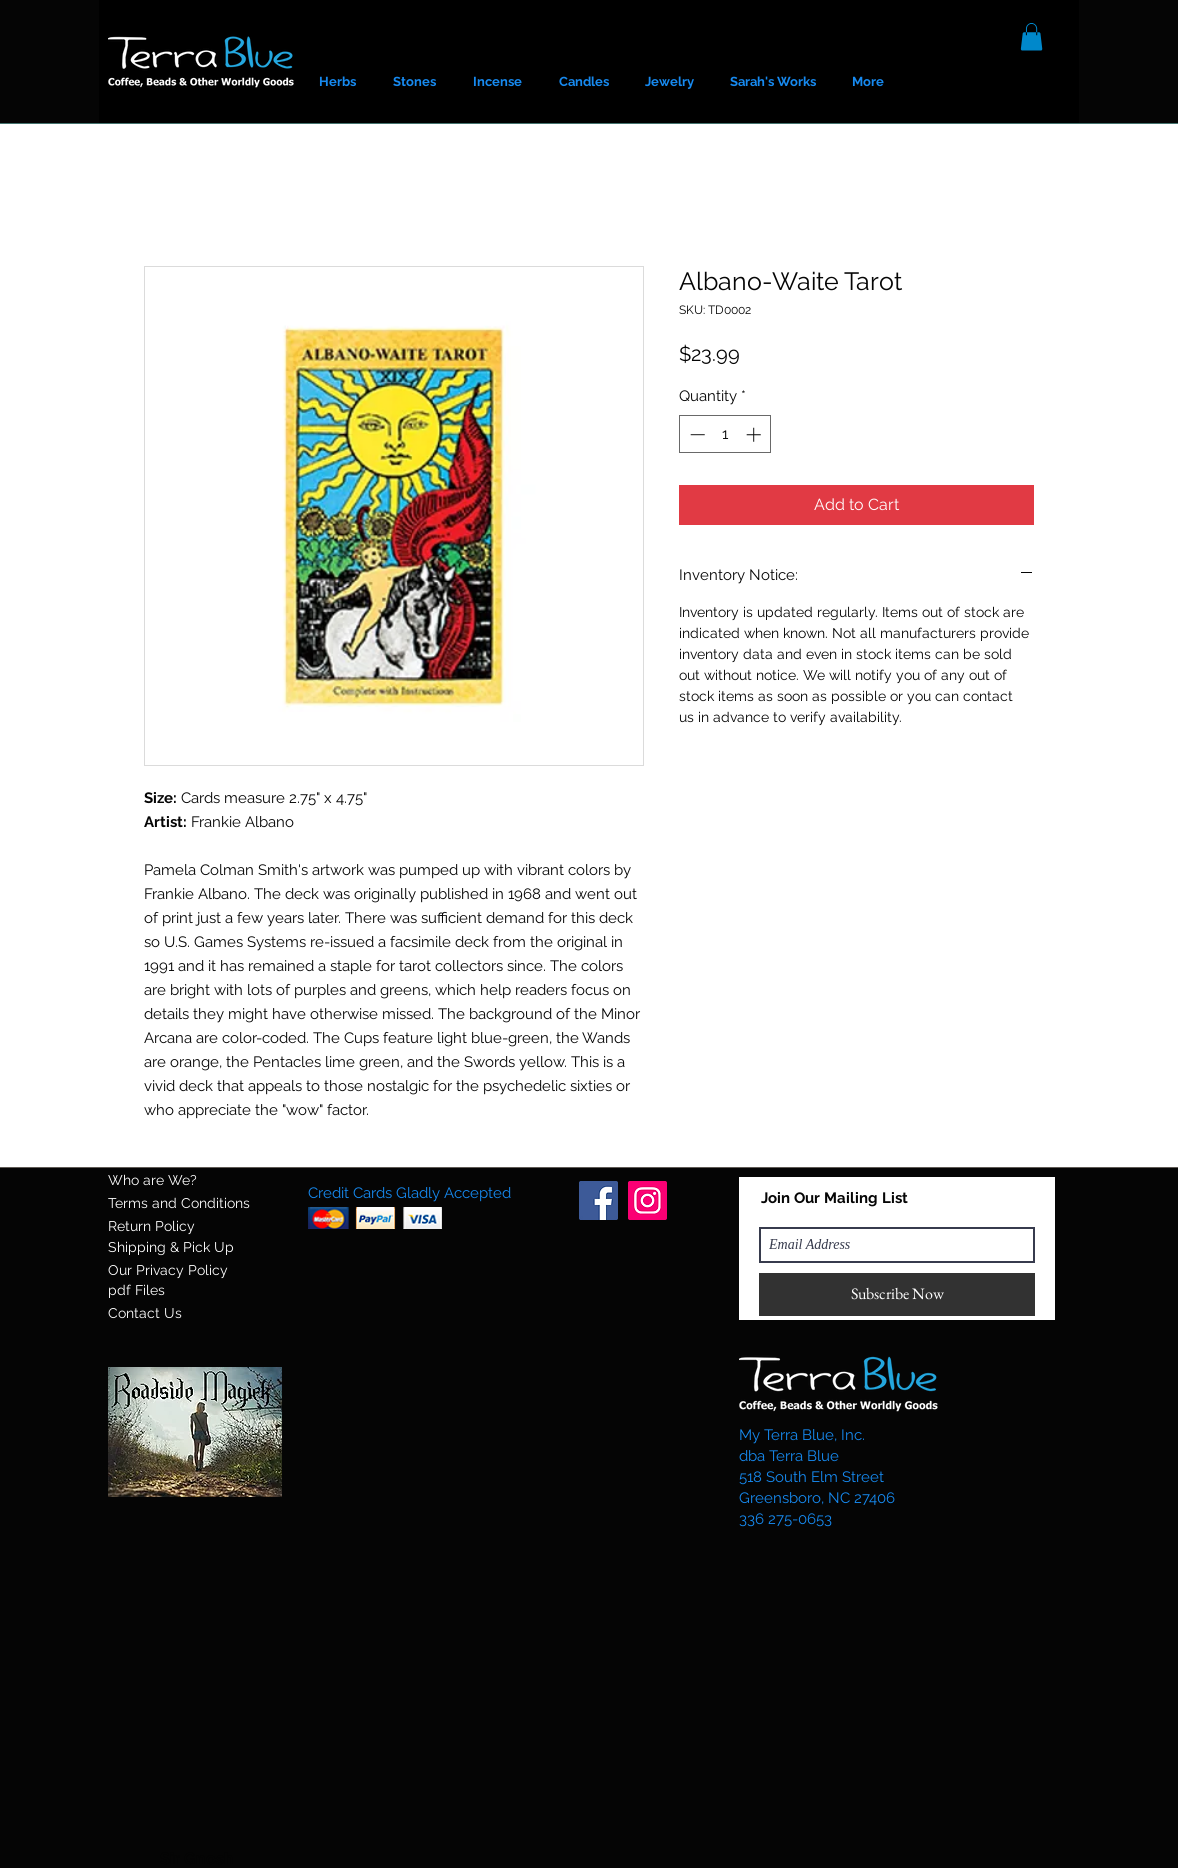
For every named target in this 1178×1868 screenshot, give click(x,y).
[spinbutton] (725, 434)
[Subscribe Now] (897, 1294)
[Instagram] (647, 1200)
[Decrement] (695, 434)
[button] (1031, 36)
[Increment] (755, 434)
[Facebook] (598, 1200)
